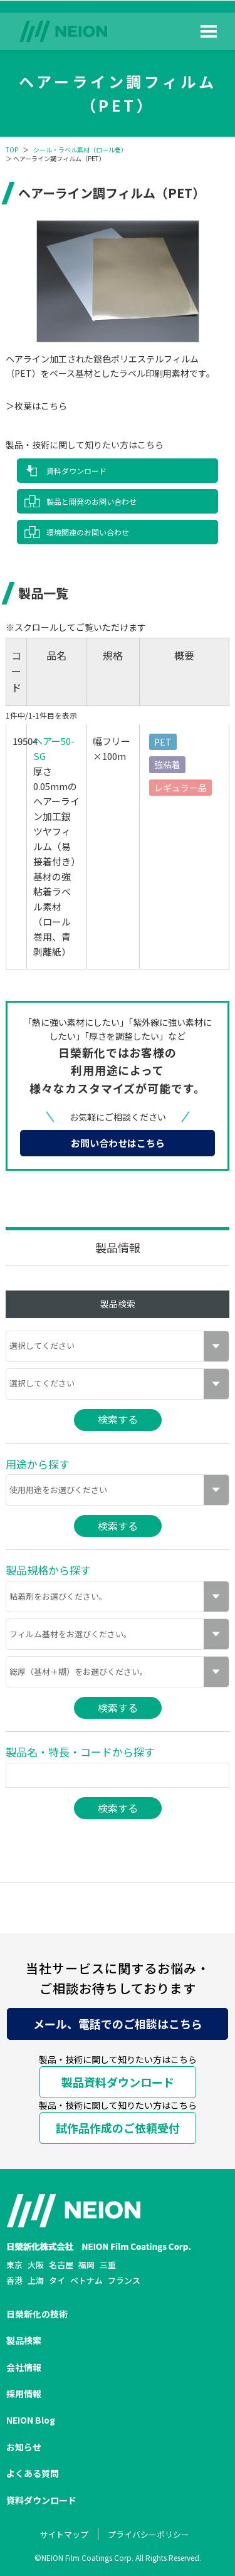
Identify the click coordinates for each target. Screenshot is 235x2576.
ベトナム (86, 2280)
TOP (12, 149)
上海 (36, 2280)
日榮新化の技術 (37, 2314)
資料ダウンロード (76, 470)
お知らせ (23, 2447)
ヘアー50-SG (54, 748)
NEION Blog (30, 2420)
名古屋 (61, 2265)
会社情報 (23, 2367)
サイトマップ (63, 2534)
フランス (124, 2280)
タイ (57, 2280)
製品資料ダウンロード (117, 2082)
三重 (108, 2265)
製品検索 (23, 2340)
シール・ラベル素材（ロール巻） (80, 149)
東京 (14, 2265)
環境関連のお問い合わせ (87, 532)
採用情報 (23, 2393)
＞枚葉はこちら (36, 405)
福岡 (86, 2265)
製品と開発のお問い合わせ (91, 501)
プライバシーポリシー (148, 2534)
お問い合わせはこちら (118, 1142)
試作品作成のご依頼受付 (118, 2127)
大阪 (36, 2265)
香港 (14, 2280)
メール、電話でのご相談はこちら (117, 2023)
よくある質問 (32, 2473)
